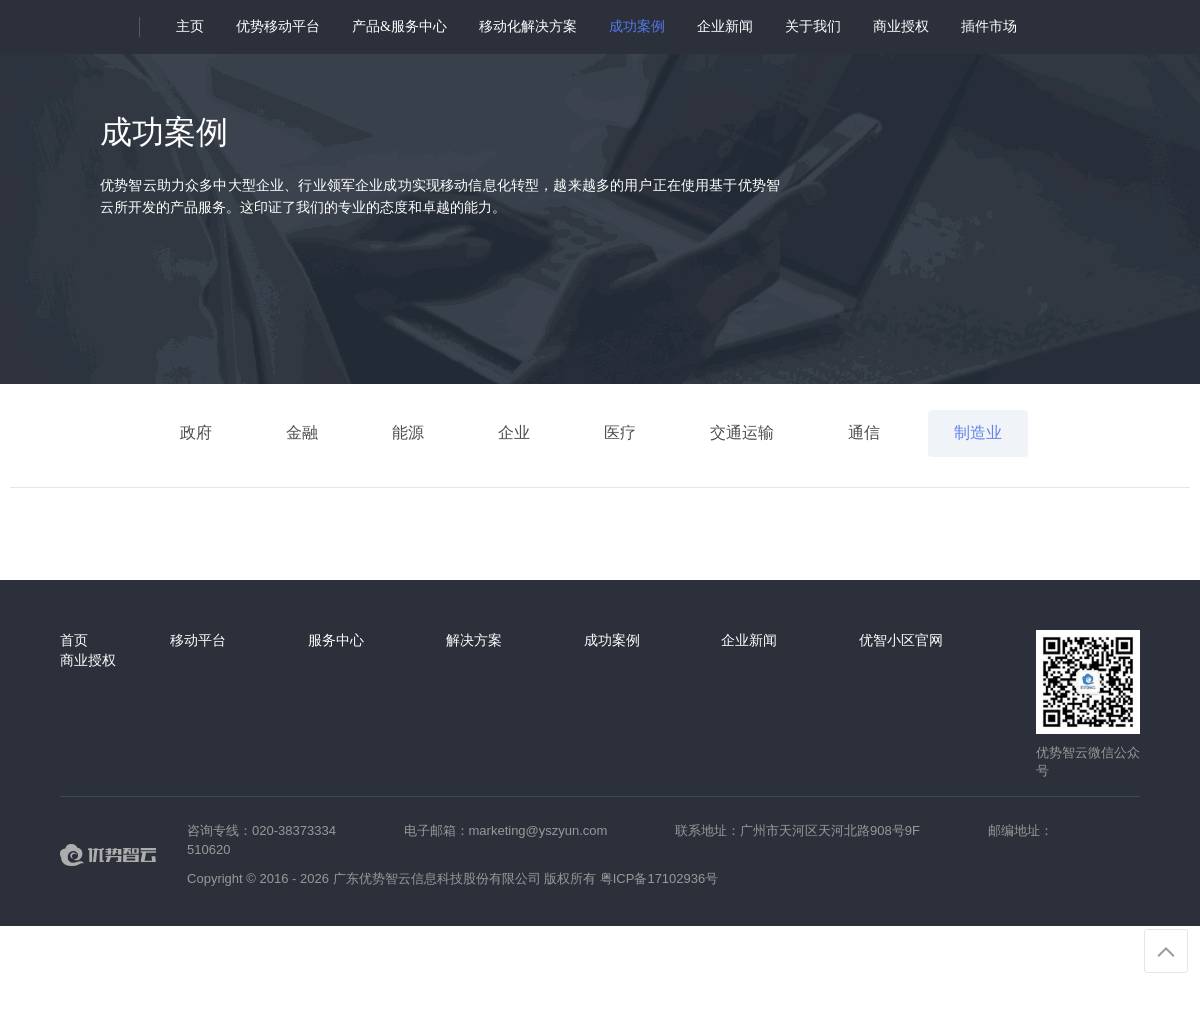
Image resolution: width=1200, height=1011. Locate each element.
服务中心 (336, 640)
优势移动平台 (278, 26)
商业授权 (901, 26)
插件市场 (989, 26)
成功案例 (637, 26)
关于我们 (813, 26)
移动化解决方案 (528, 26)
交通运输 (742, 432)
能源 (408, 432)
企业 (514, 432)
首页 (74, 640)
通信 (864, 432)
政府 (196, 432)
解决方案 (474, 640)
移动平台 (198, 640)
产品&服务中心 (399, 26)
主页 (190, 26)
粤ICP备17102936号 (659, 878)
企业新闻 (725, 26)
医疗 (620, 432)
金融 (302, 432)
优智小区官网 (901, 640)
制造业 (978, 432)
